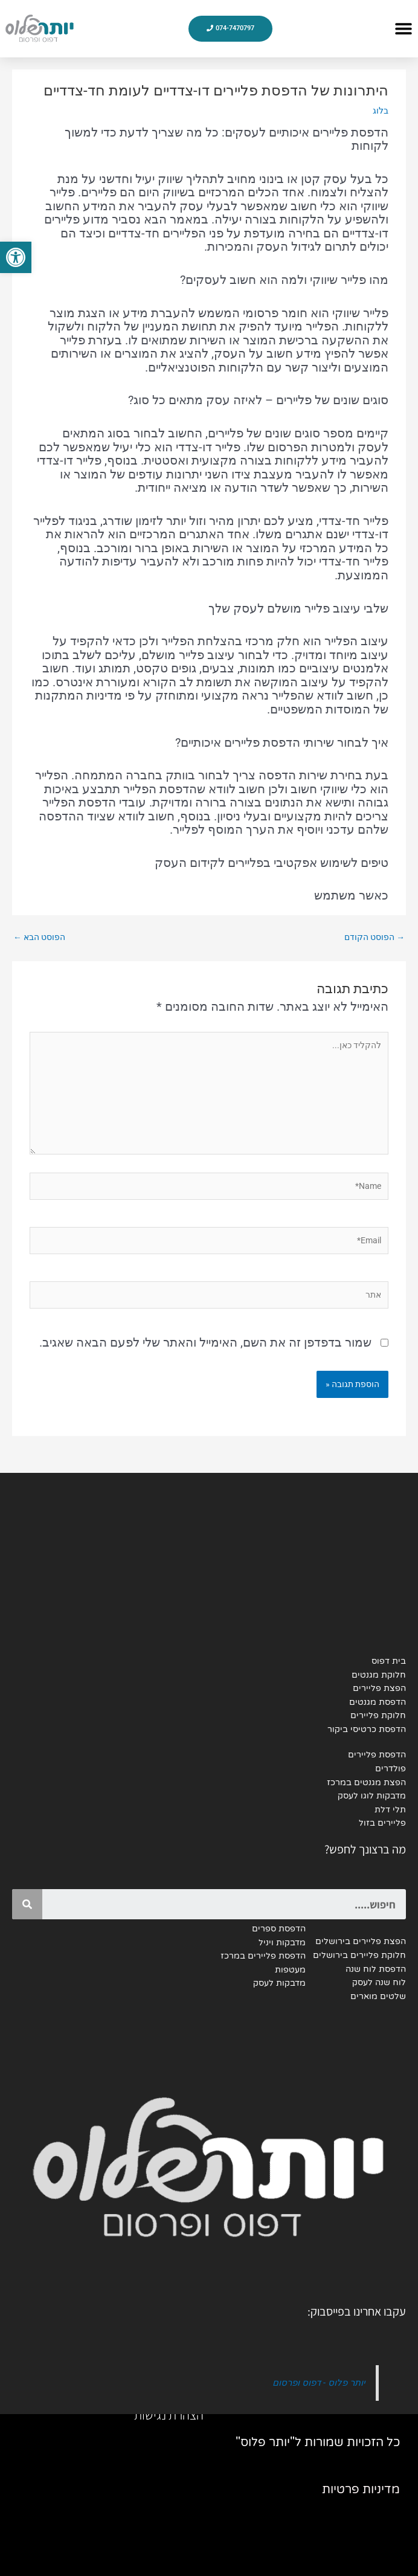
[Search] (27, 1904)
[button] (403, 28)
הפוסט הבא (39, 937)
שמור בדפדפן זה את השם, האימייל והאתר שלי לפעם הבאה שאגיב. (205, 1342)
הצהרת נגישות (169, 2414)
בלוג (380, 110)
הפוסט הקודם (374, 937)
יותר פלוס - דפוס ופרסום (318, 2382)
